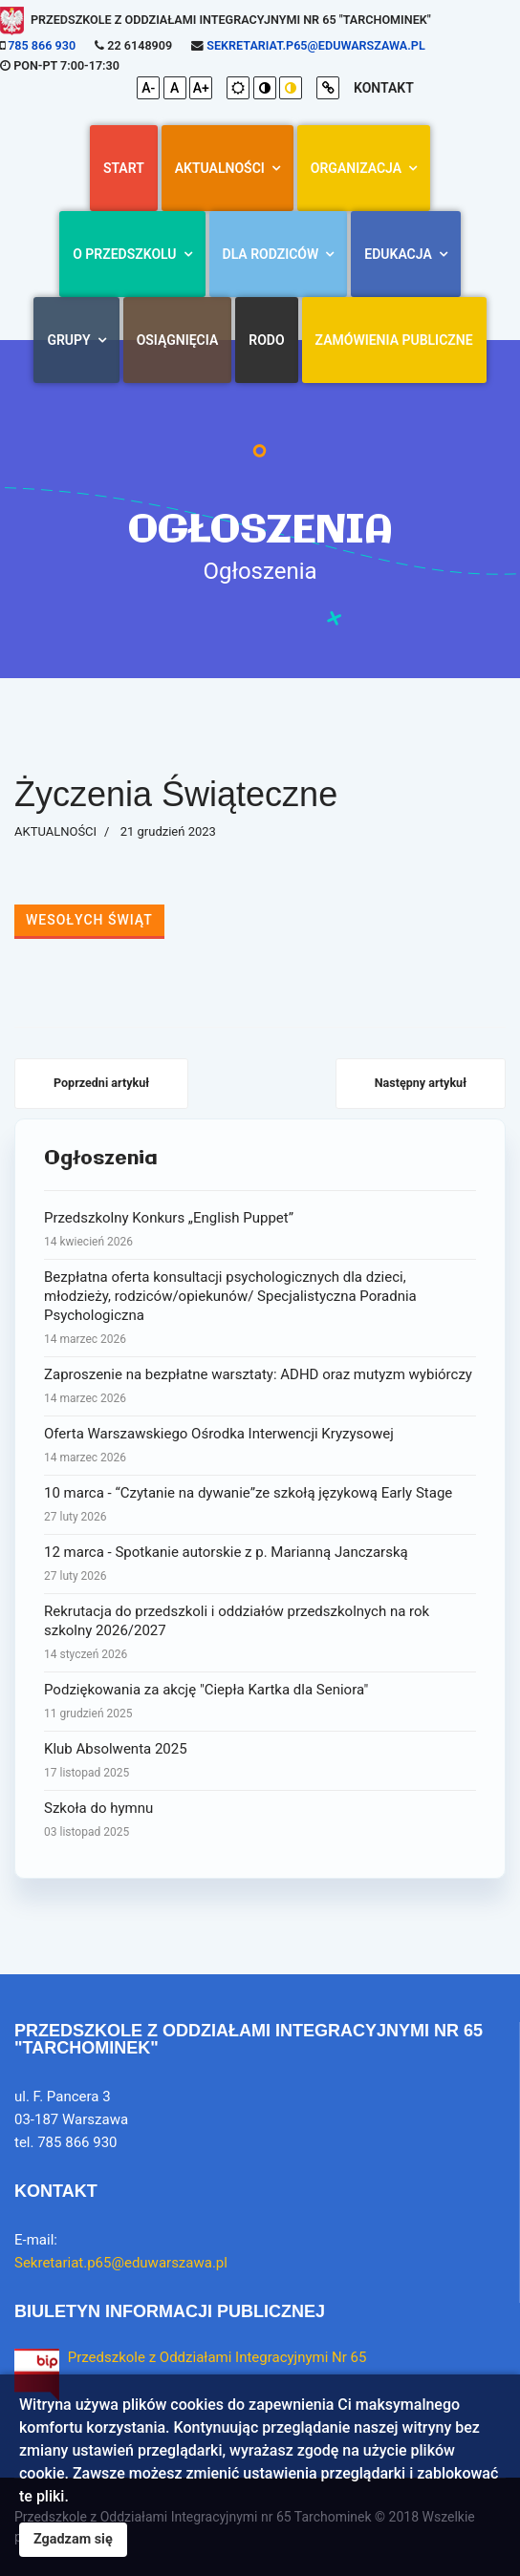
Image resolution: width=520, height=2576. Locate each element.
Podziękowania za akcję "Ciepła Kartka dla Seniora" (260, 1702)
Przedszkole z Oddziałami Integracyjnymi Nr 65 (217, 2357)
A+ (201, 88)
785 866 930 (42, 45)
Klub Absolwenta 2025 (260, 1761)
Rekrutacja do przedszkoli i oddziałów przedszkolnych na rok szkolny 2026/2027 (260, 1633)
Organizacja (356, 168)
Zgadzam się (73, 2539)
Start (123, 168)
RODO (266, 340)
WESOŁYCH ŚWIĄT (89, 919)
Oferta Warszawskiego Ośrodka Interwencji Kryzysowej (260, 1446)
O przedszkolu (124, 254)
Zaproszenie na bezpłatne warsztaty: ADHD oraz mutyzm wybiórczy (260, 1387)
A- (148, 88)
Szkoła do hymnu (260, 1820)
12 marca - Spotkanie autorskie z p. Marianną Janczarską (260, 1564)
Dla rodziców (271, 254)
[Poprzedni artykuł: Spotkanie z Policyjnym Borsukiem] (101, 1083)
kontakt (384, 88)
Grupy (68, 340)
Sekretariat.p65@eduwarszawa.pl (315, 45)
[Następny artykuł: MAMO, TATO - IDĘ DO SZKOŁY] (421, 1083)
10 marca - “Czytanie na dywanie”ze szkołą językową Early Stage (260, 1505)
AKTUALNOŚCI (220, 168)
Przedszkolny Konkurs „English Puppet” (260, 1230)
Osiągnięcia (178, 340)
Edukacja (397, 254)
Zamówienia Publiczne (394, 340)
